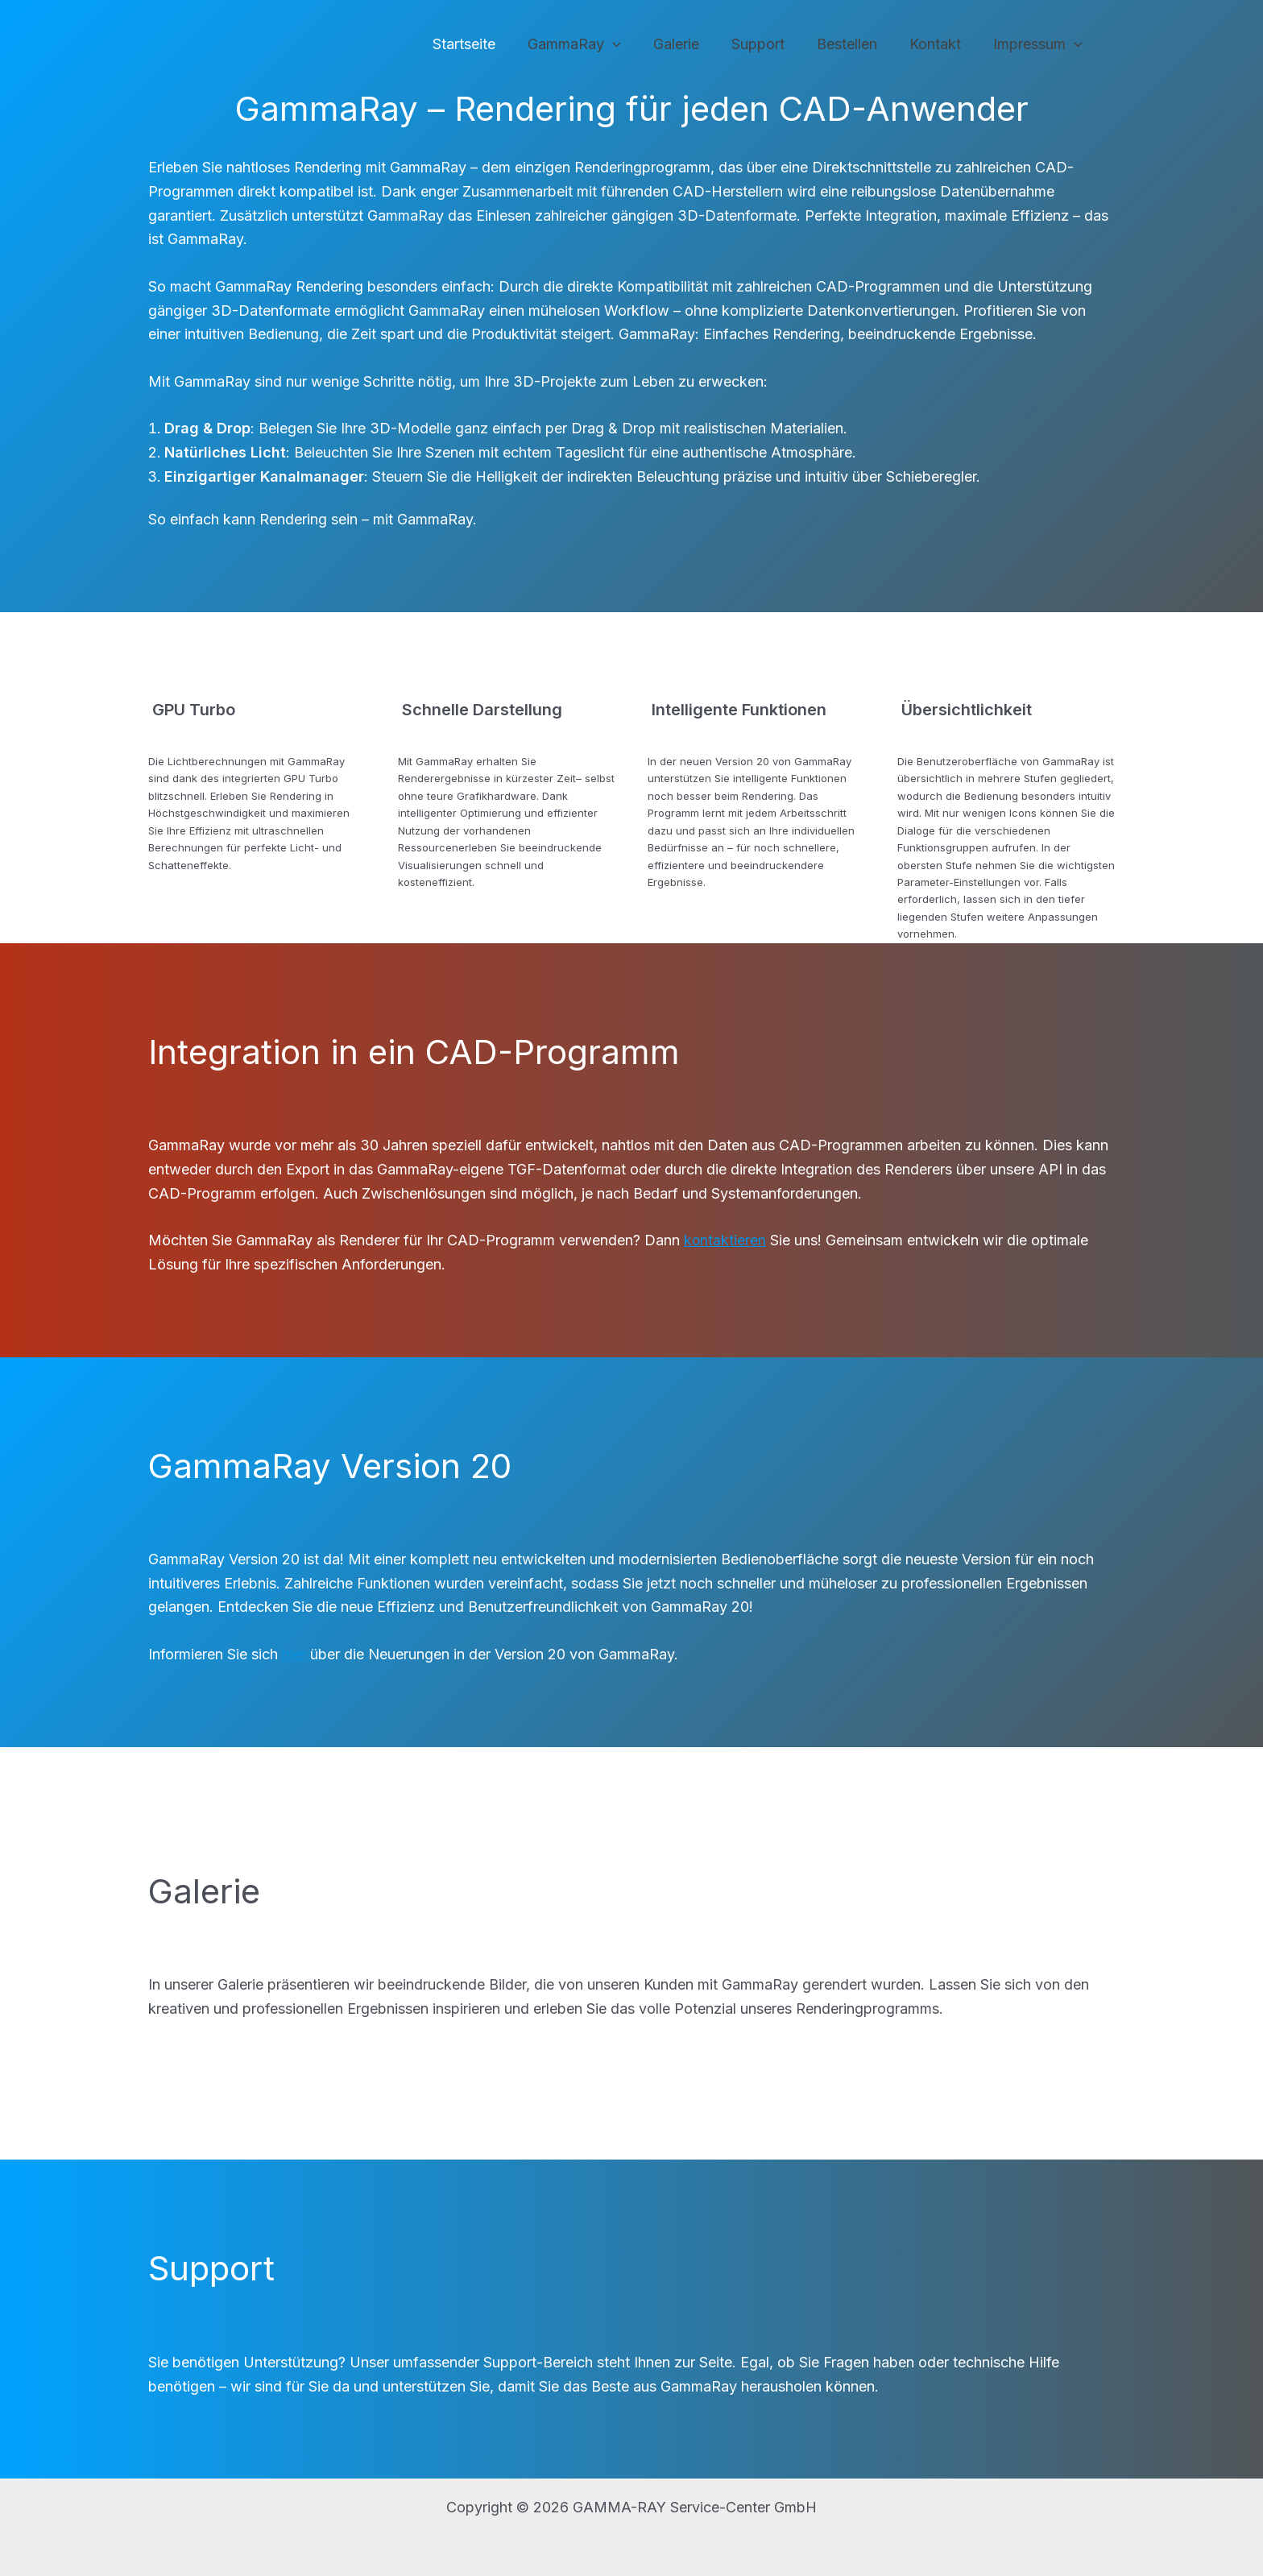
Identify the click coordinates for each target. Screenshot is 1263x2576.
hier (296, 1654)
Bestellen (855, 43)
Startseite (484, 43)
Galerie (691, 43)
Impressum (1039, 44)
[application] (630, 44)
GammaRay (592, 44)
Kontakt (940, 43)
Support (769, 43)
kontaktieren (725, 1240)
